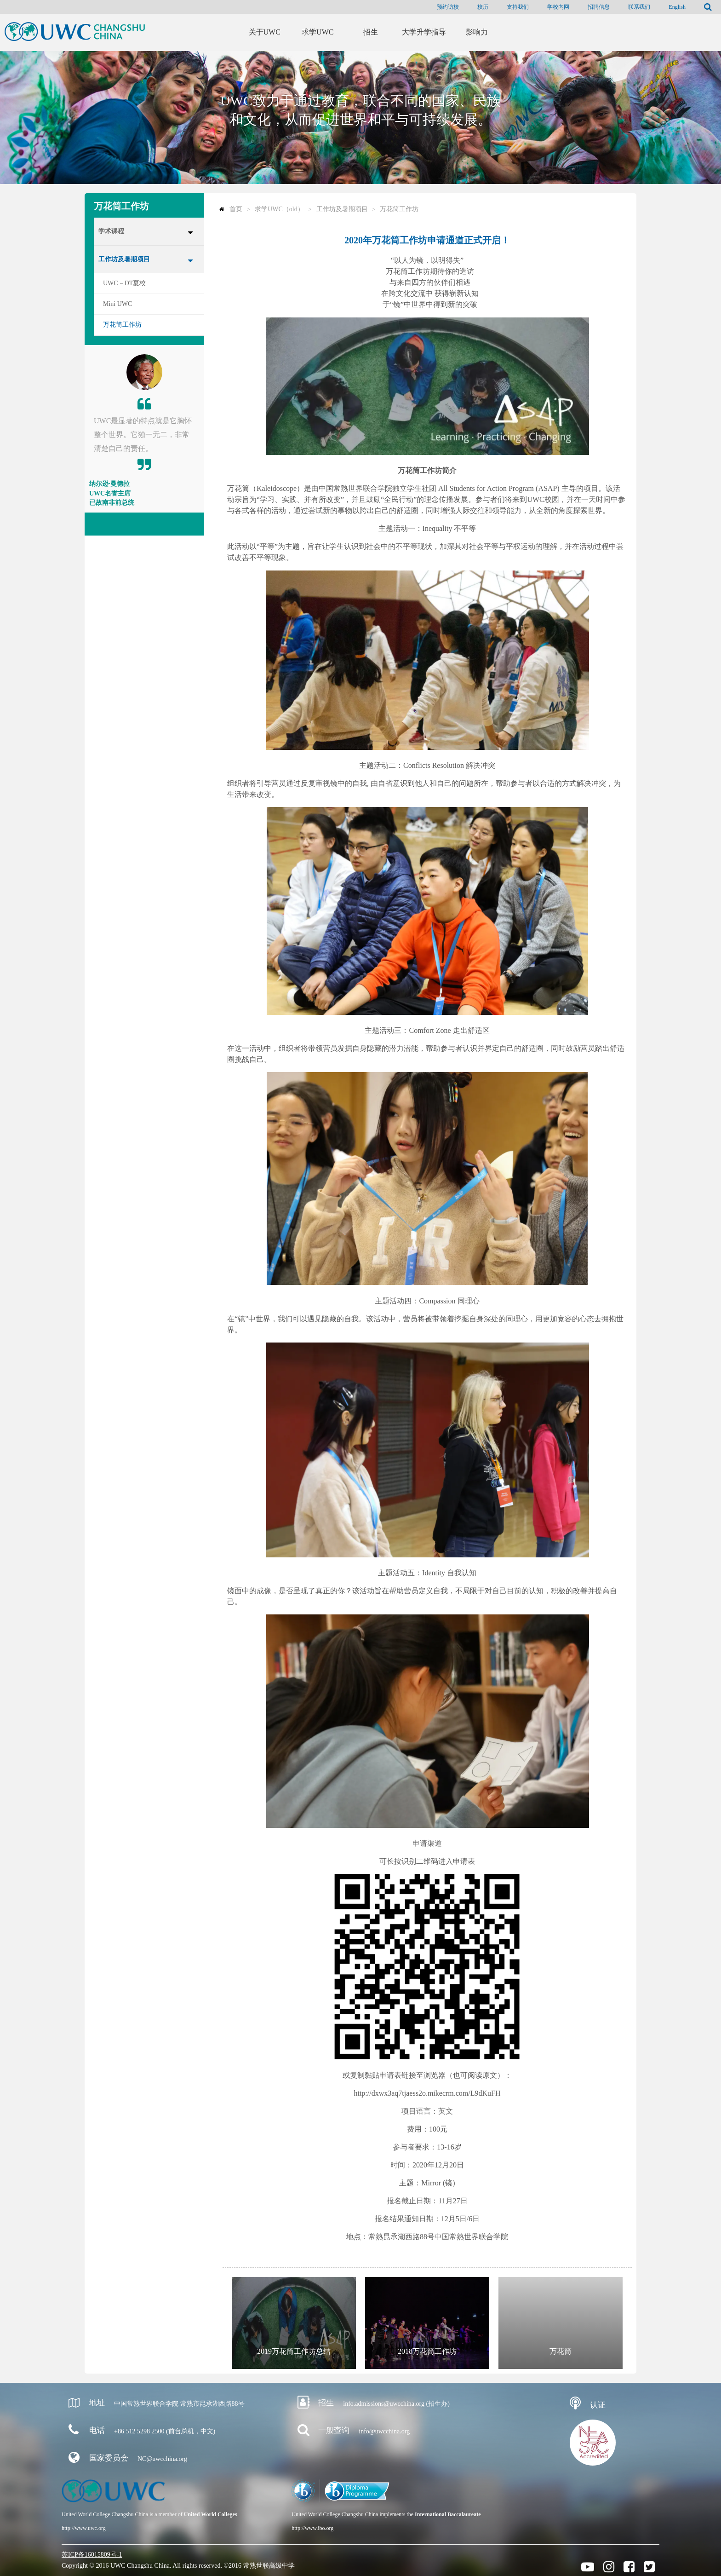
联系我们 (639, 7)
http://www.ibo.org (312, 2528)
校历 (482, 7)
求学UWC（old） (279, 209)
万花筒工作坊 (122, 324)
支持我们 (518, 7)
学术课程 (111, 231)
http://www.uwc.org (84, 2528)
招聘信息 (599, 7)
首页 (235, 209)
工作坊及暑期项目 (124, 259)
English (677, 7)
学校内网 (558, 7)
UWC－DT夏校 (124, 283)
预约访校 (448, 7)
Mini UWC (117, 303)
